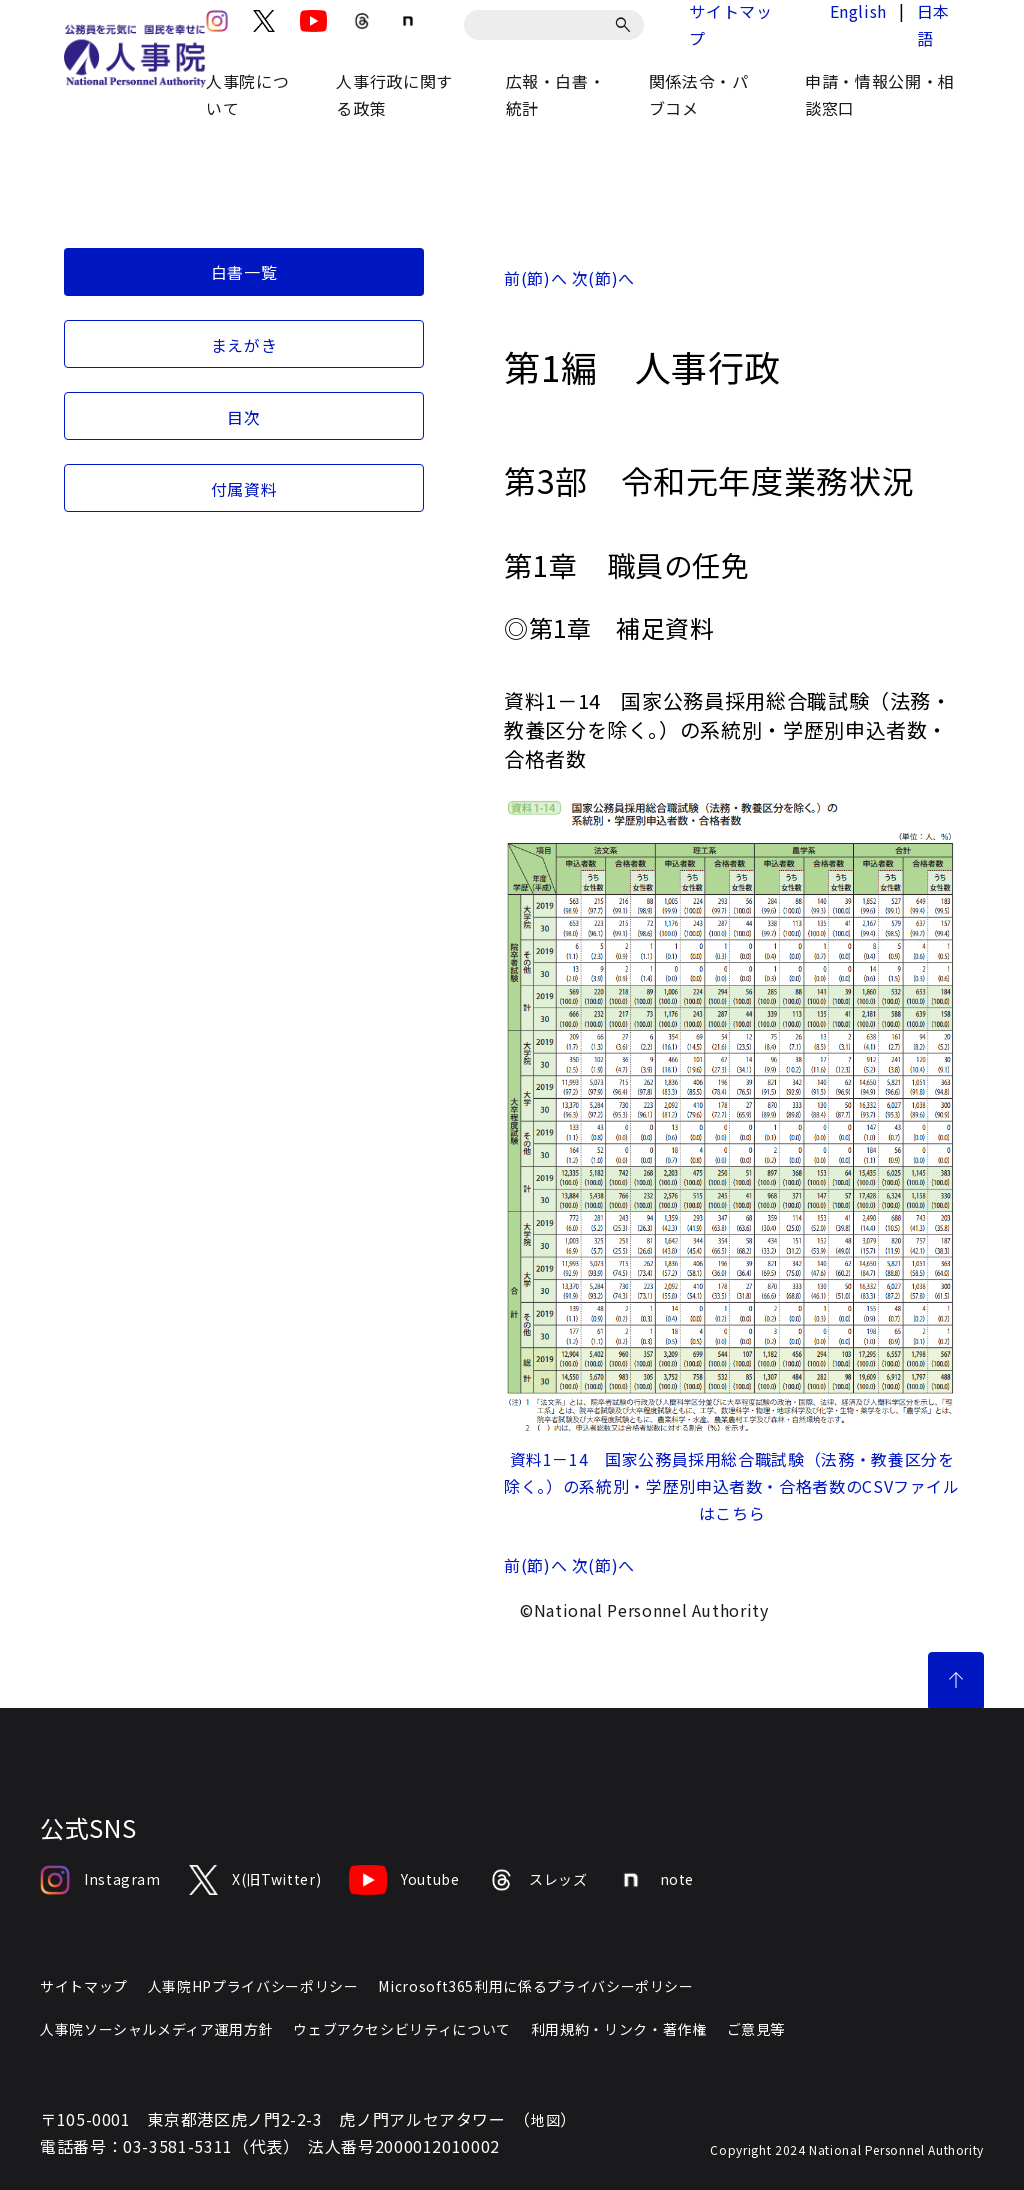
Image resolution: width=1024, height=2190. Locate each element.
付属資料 (244, 489)
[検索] (626, 25)
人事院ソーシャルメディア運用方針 (156, 2029)
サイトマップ (84, 1986)
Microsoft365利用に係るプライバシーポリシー (535, 1986)
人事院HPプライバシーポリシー (253, 1986)
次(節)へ (603, 278)
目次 (243, 417)
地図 (545, 2120)
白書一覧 (244, 272)
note (655, 1880)
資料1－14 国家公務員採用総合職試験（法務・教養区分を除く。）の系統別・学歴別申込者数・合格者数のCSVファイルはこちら (732, 1486)
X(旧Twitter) (255, 1880)
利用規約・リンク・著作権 (619, 2029)
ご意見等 (756, 2029)
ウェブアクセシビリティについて (402, 2029)
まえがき (244, 345)
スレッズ (538, 1880)
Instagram (100, 1880)
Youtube (404, 1880)
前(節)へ (535, 278)
